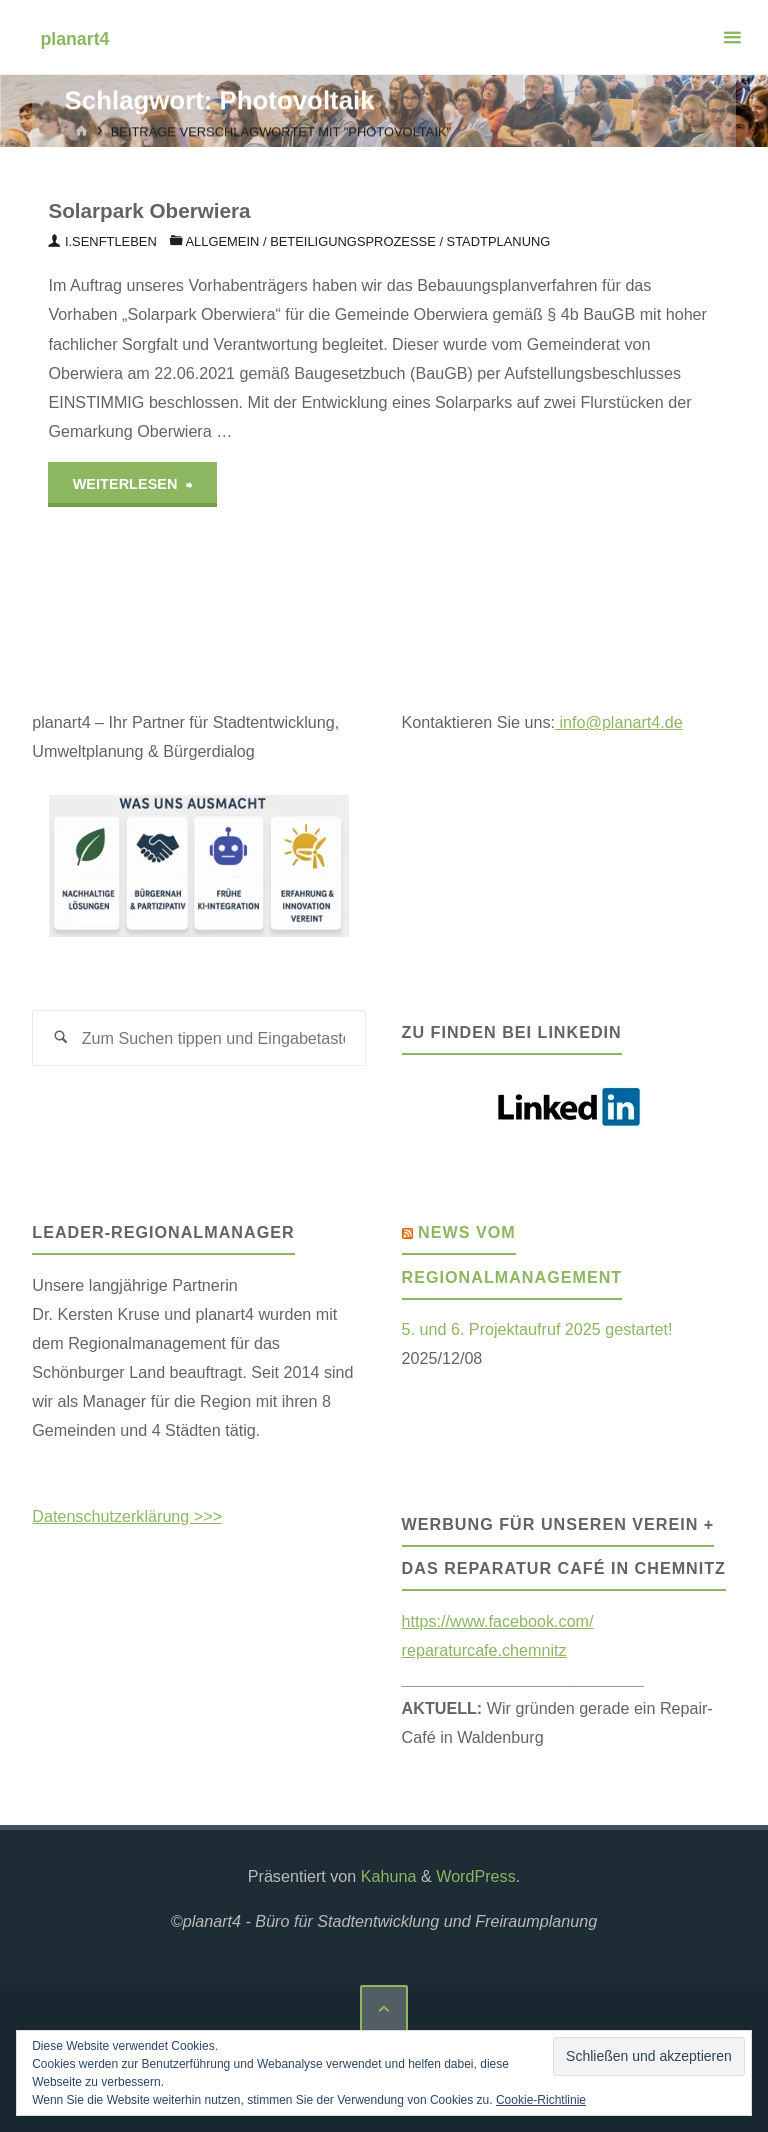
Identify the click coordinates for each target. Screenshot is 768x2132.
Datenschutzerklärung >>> (127, 1516)
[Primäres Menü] (732, 37)
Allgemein (222, 241)
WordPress (476, 1876)
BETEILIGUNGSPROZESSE (353, 241)
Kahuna (386, 1876)
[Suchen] (60, 1038)
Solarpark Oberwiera (149, 210)
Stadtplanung (499, 241)
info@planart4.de (619, 722)
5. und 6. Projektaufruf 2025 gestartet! (537, 1329)
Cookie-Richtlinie (541, 2100)
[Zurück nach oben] (384, 2009)
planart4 (74, 38)
